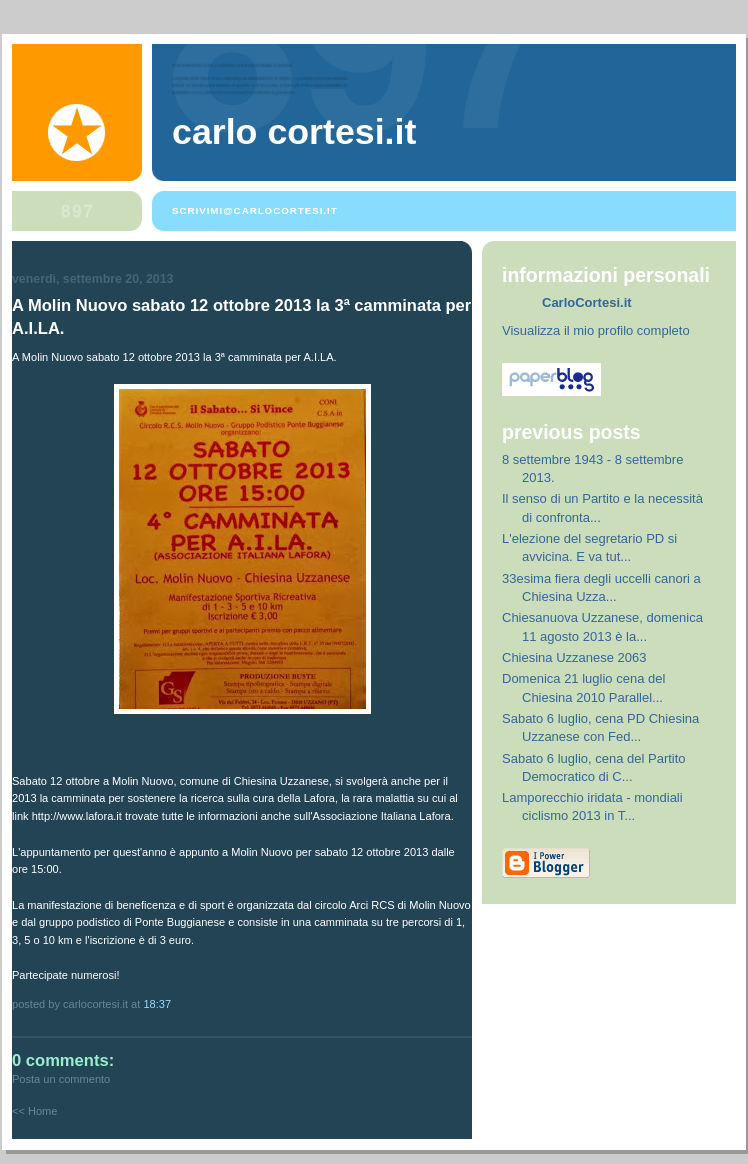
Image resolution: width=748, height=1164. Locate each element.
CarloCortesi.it (587, 302)
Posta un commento (61, 1079)
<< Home (34, 1111)
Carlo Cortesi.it (294, 132)
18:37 (157, 1004)
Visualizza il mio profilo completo (596, 330)
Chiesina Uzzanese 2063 (574, 657)
